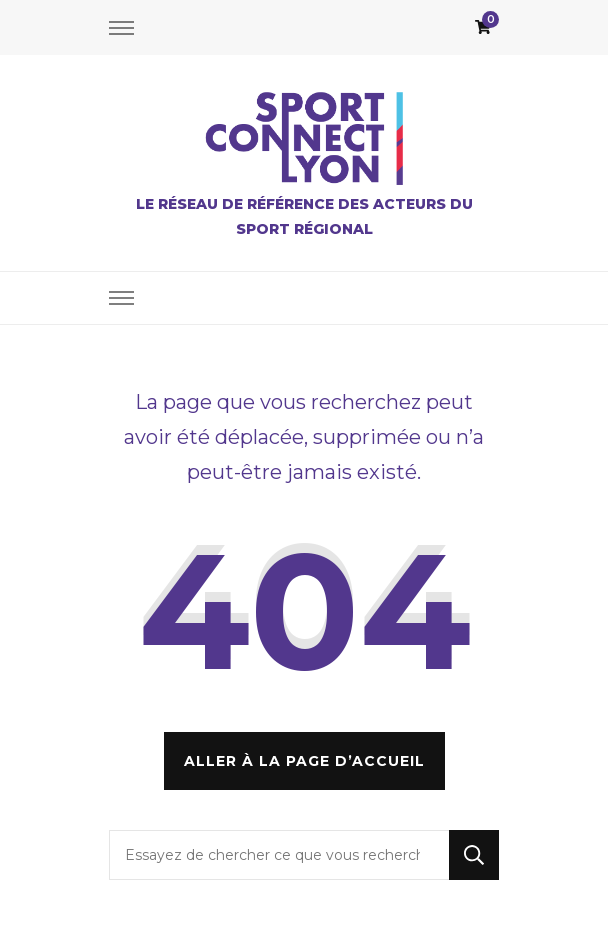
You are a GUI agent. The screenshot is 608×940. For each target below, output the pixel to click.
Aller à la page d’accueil (304, 761)
